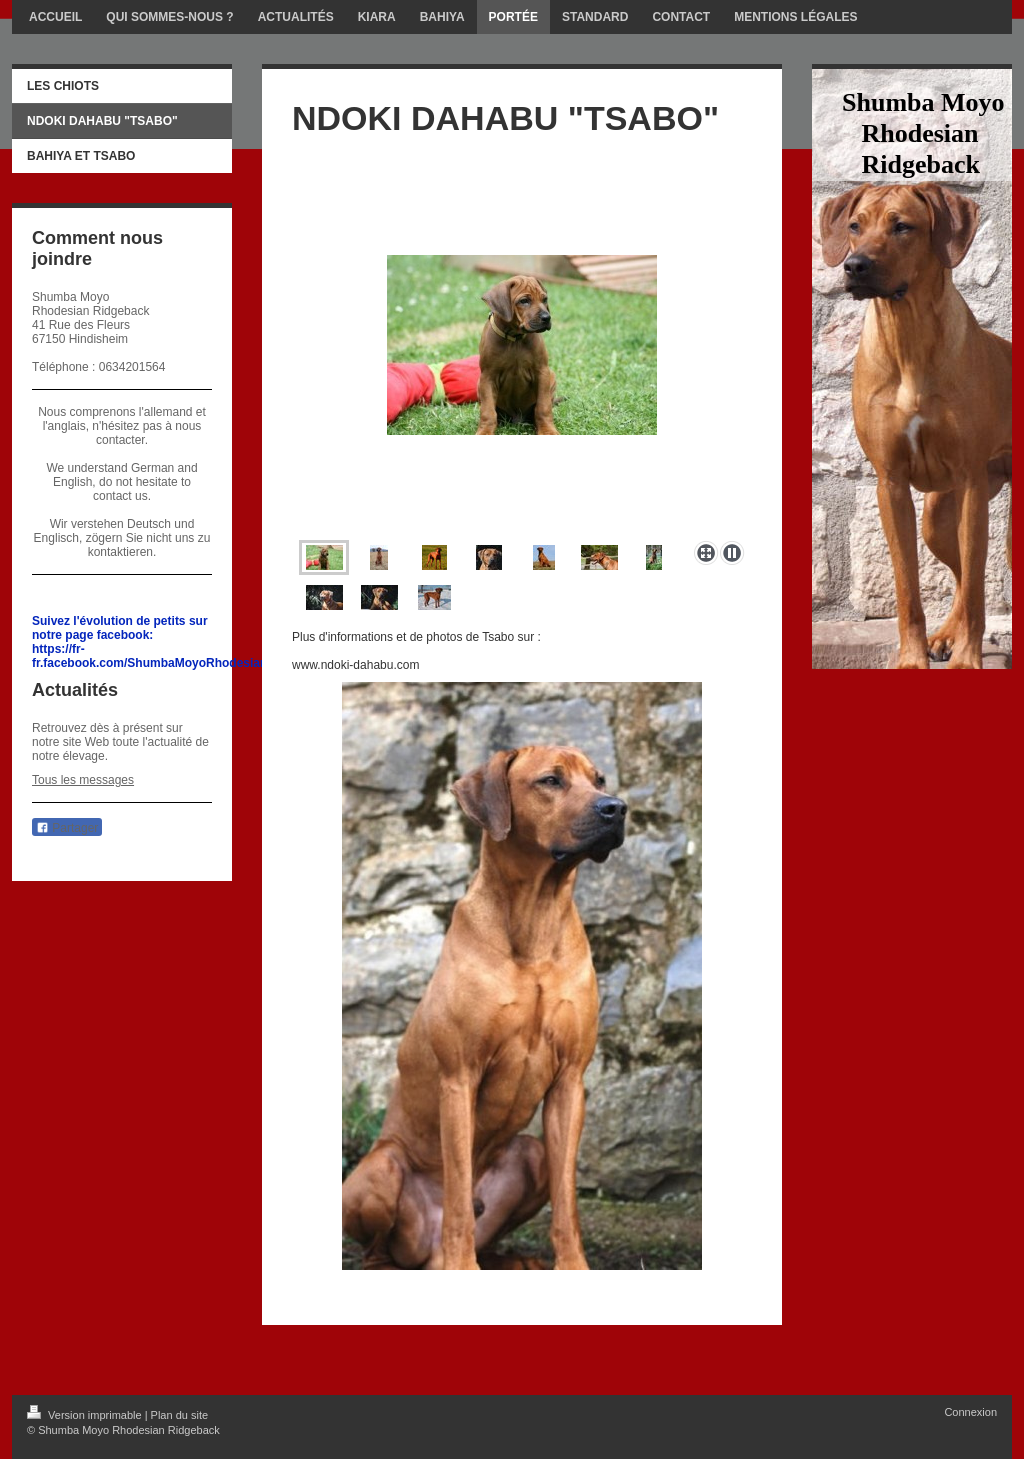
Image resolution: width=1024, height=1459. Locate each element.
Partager (67, 828)
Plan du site (179, 1415)
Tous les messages (83, 780)
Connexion (970, 1412)
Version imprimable (86, 1415)
